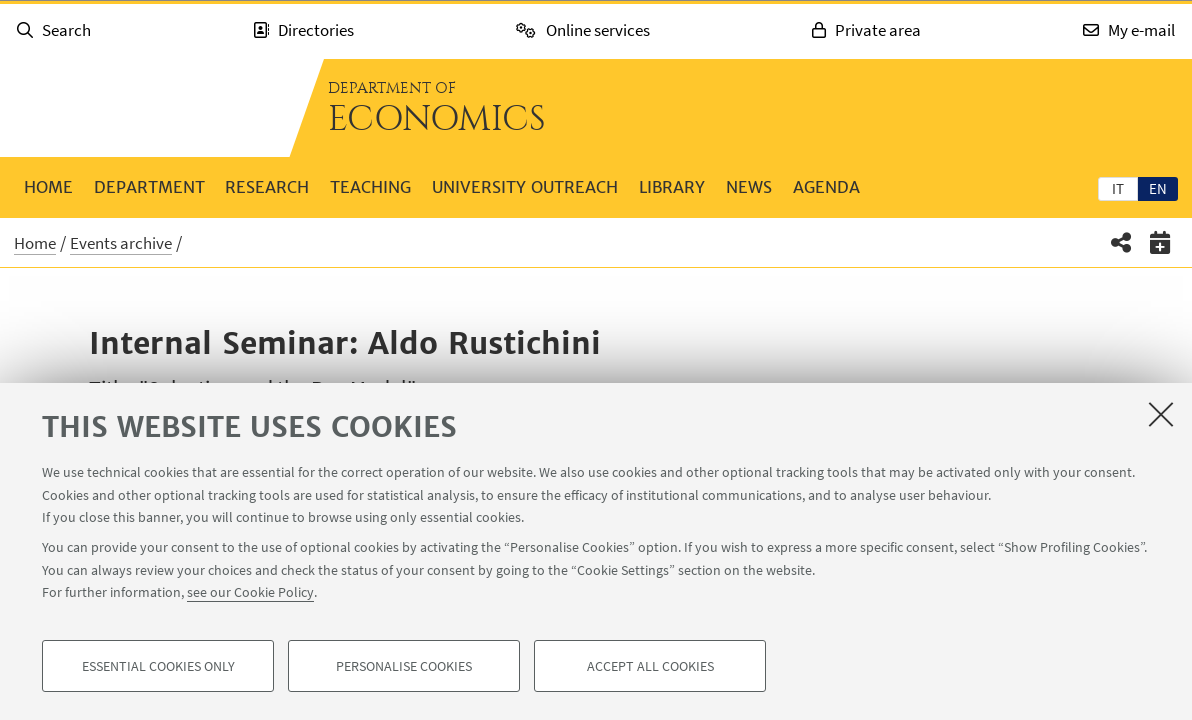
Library (672, 187)
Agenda (826, 187)
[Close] (1161, 414)
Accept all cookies (650, 666)
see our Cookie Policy (250, 592)
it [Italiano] (1118, 188)
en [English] (1158, 188)
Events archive (121, 243)
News (749, 187)
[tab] (1118, 188)
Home (48, 187)
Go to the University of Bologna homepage (144, 108)
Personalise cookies (404, 666)
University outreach (525, 187)
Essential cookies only (158, 666)
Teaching (370, 187)
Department (149, 187)
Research (267, 187)
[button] (1121, 242)
